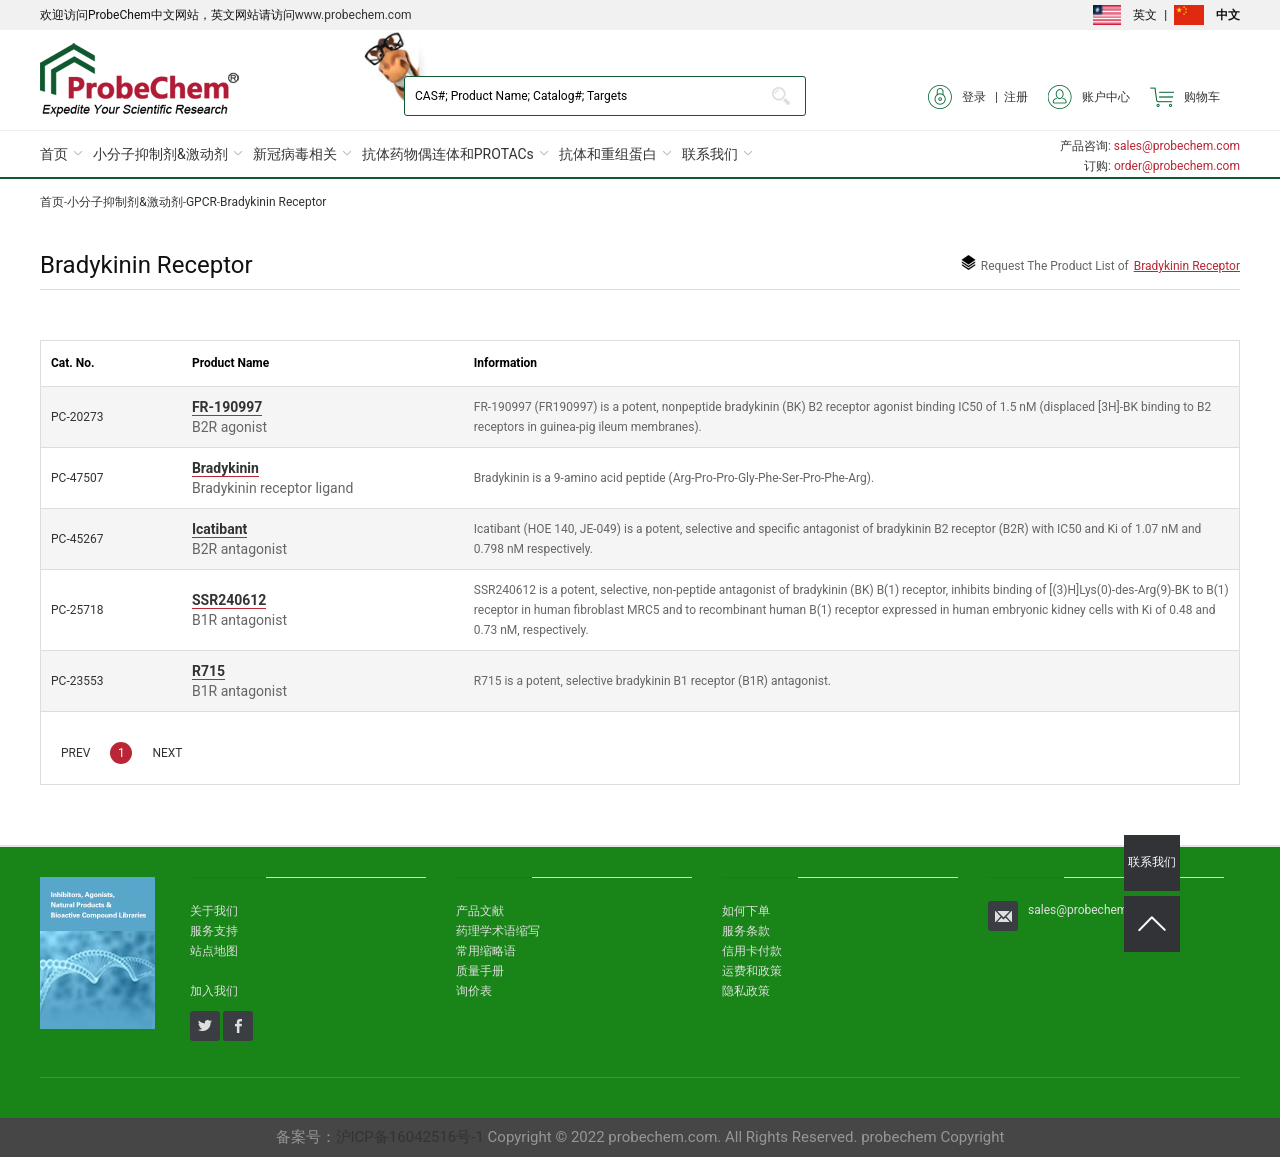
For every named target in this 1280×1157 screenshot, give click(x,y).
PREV (75, 753)
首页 (54, 154)
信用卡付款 (752, 951)
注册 (1016, 97)
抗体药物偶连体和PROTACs (448, 154)
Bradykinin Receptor (273, 202)
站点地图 (214, 951)
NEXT (167, 753)
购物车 (1185, 97)
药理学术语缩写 (498, 931)
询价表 (474, 991)
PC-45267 (77, 539)
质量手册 (480, 971)
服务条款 (746, 931)
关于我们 (214, 911)
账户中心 (1089, 97)
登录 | (966, 97)
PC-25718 (77, 610)
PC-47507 (77, 478)
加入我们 (214, 991)
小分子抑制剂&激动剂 (160, 154)
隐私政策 (746, 991)
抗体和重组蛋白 (608, 154)
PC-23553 (77, 681)
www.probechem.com (353, 15)
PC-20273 (77, 417)
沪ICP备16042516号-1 (410, 1137)
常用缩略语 (486, 951)
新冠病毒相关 (295, 154)
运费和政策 (752, 971)
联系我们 (710, 154)
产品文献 (480, 911)
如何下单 (746, 911)
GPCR (201, 202)
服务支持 (214, 931)
